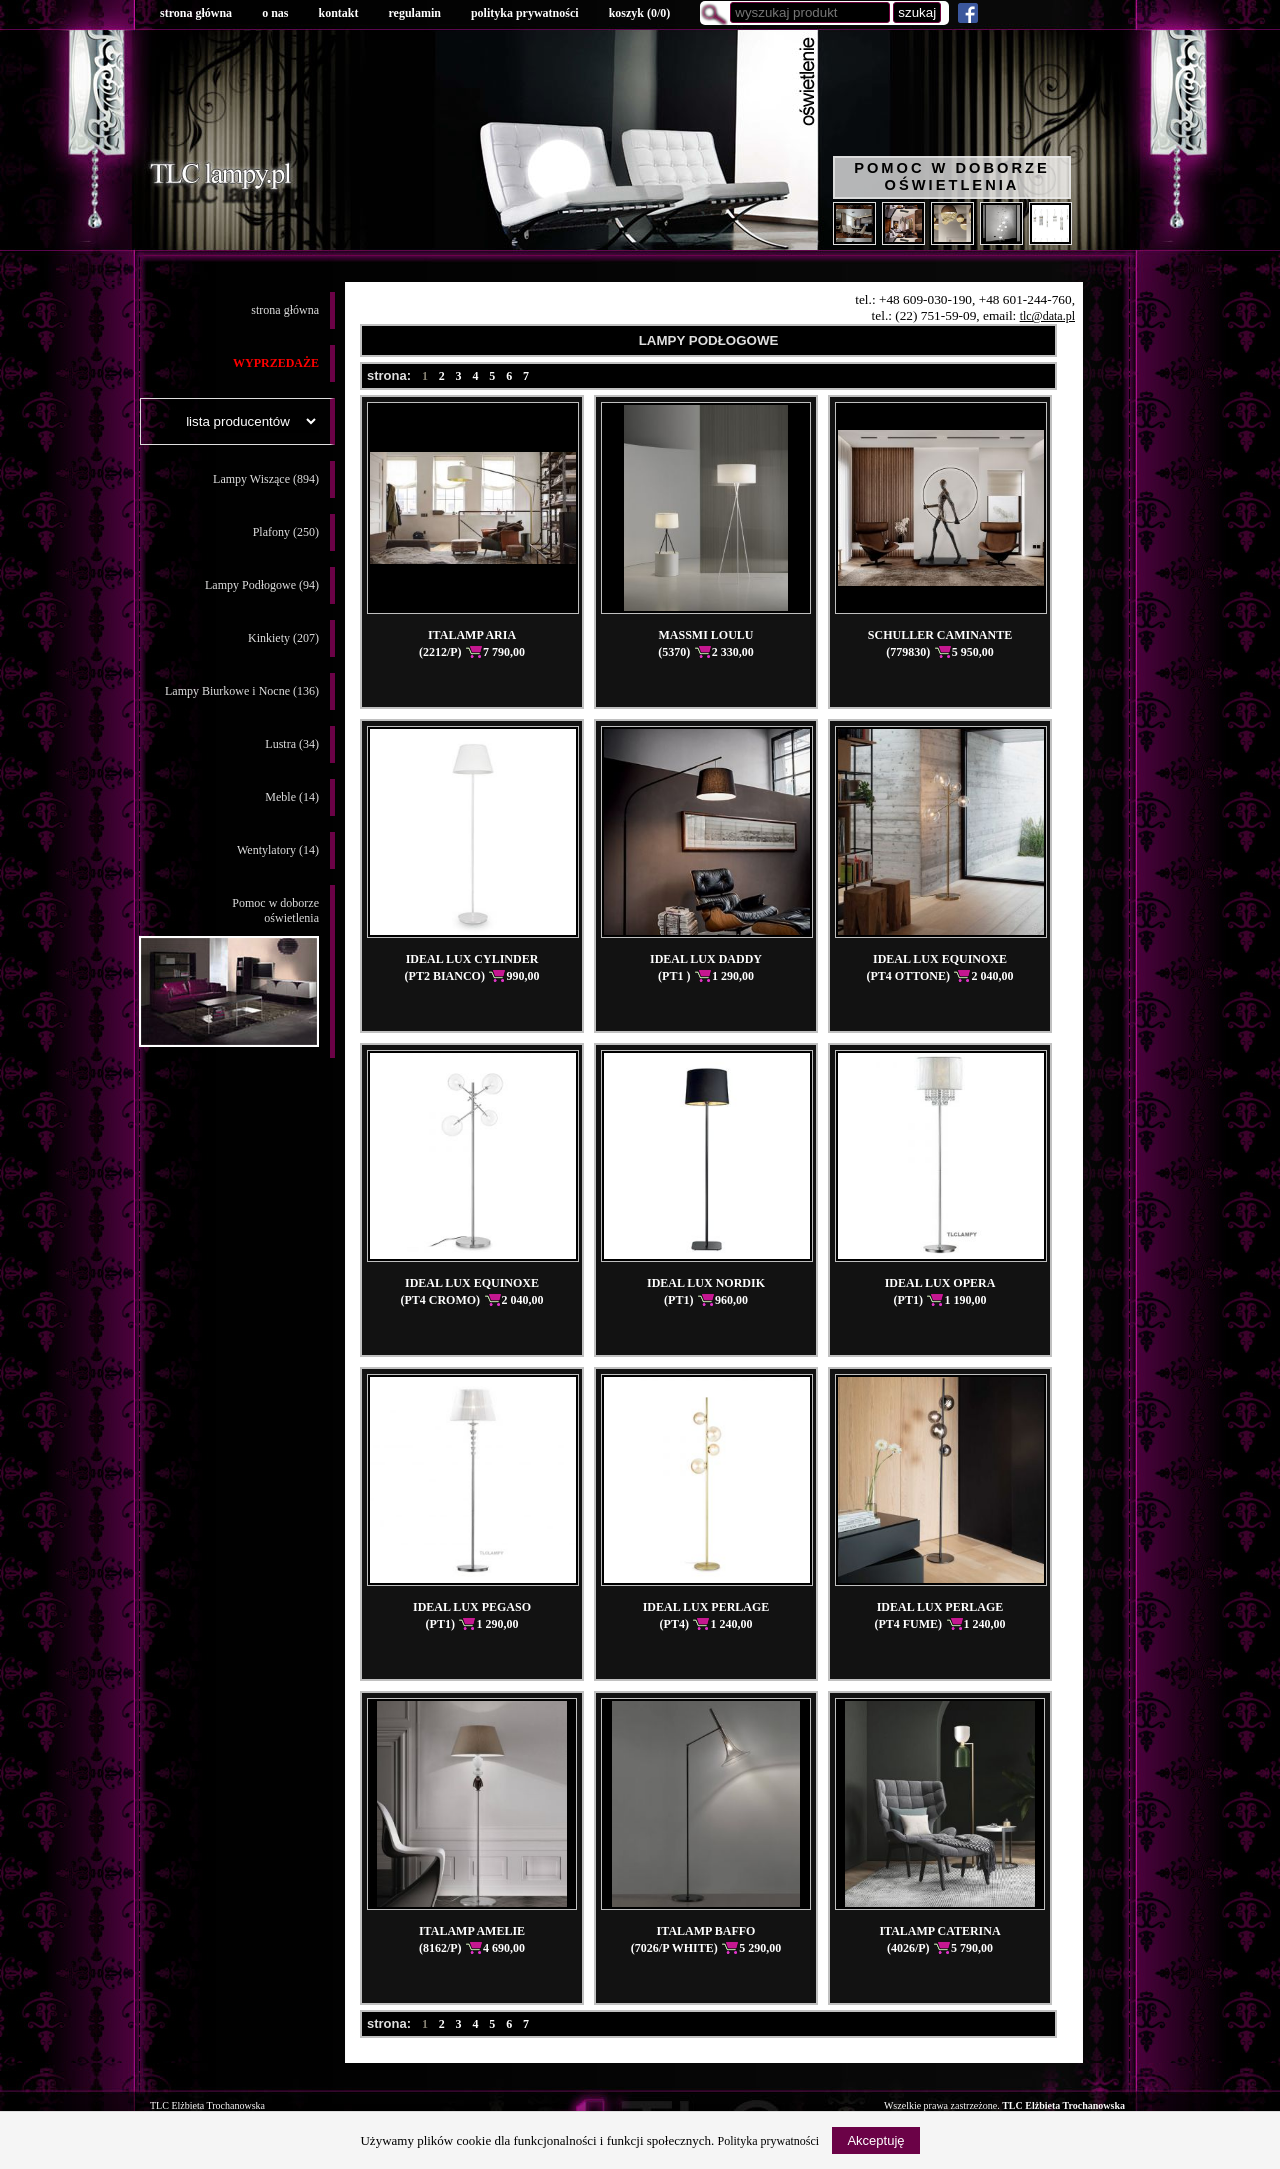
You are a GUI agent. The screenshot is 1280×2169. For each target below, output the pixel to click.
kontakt (338, 13)
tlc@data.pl (1047, 316)
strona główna (196, 13)
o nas (275, 13)
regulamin (414, 13)
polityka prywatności (525, 13)
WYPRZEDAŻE (276, 363)
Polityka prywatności (769, 2141)
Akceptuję (875, 2140)
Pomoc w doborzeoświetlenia (229, 971)
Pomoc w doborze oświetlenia (952, 176)
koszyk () (640, 13)
